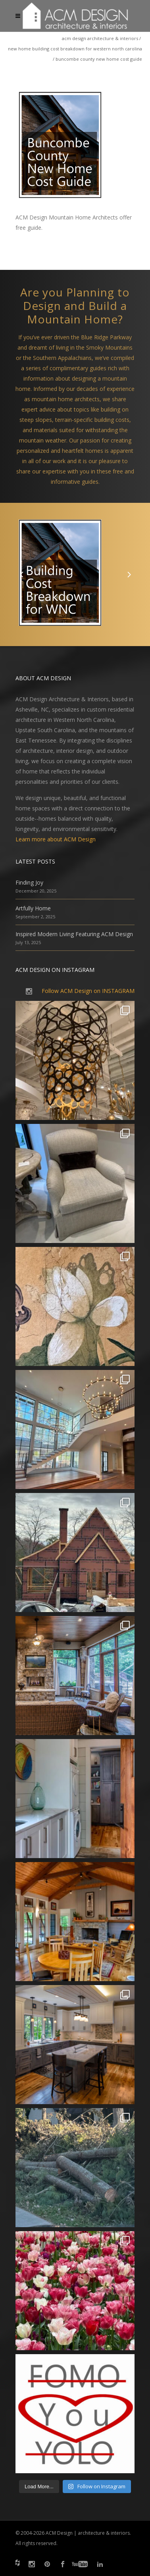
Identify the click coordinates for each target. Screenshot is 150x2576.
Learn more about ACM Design (55, 839)
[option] (75, 574)
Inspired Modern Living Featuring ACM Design (74, 934)
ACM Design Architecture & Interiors (100, 38)
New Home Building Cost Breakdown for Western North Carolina (75, 48)
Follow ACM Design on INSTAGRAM (88, 991)
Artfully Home (33, 908)
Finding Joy (29, 882)
